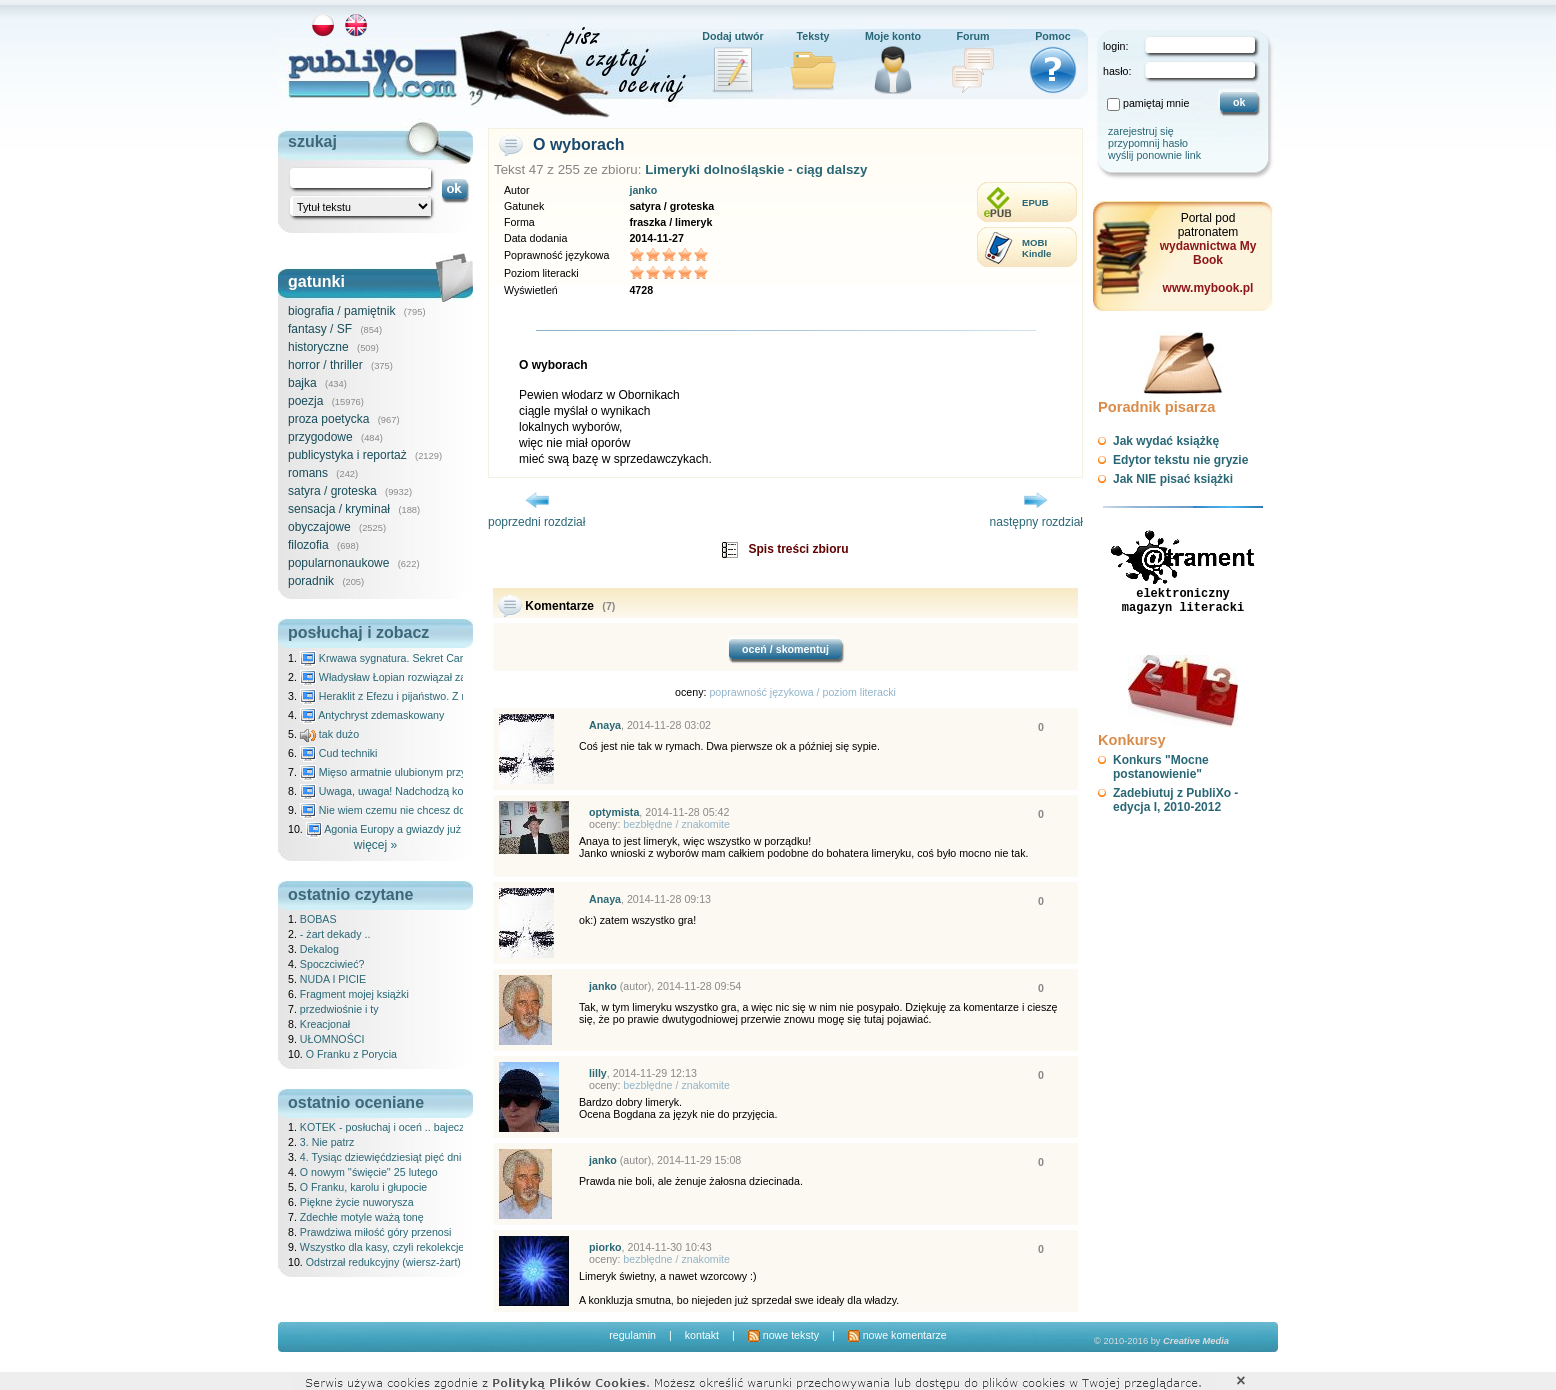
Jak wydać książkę (1166, 441)
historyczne (318, 347)
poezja (305, 401)
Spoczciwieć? (332, 964)
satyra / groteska (332, 491)
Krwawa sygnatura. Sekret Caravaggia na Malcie (424, 658)
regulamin (632, 1335)
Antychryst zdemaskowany (372, 715)
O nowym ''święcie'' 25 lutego (369, 1172)
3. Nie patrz (327, 1142)
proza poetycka (328, 419)
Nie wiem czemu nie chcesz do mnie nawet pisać (425, 810)
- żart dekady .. (335, 934)
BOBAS (318, 919)
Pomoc (1053, 36)
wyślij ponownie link (1154, 155)
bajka (302, 383)
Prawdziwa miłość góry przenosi (376, 1232)
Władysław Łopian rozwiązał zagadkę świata (414, 677)
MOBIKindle (1036, 248)
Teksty (813, 36)
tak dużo (329, 734)
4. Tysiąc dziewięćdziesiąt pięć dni (381, 1157)
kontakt (702, 1335)
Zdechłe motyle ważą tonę (362, 1217)
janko (643, 190)
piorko (605, 1247)
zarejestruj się (1141, 131)
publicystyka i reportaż (347, 455)
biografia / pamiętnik (341, 311)
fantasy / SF (320, 329)
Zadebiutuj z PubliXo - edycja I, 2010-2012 (1175, 800)
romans (308, 473)
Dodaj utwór (733, 36)
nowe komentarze (897, 1335)
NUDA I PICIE (333, 979)
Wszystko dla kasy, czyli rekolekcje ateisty (399, 1247)
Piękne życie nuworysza (357, 1202)
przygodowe (320, 437)
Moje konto (893, 36)
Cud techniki (339, 753)
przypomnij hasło (1148, 143)
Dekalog (319, 949)
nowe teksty (783, 1335)
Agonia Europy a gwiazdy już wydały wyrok (417, 829)
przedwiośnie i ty (339, 1009)
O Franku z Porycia (351, 1054)
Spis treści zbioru (798, 549)
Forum (972, 36)
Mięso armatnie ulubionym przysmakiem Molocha (426, 772)
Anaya (605, 725)
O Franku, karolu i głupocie (363, 1187)
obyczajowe (319, 527)
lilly (598, 1073)
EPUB (1035, 202)
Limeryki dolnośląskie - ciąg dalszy (756, 169)
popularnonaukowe (338, 563)
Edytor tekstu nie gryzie (1180, 460)
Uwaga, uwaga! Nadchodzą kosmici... (398, 791)
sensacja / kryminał (339, 509)
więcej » (375, 845)
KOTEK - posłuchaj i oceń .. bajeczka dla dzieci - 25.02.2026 (443, 1127)
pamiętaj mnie (1156, 103)
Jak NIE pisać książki (1173, 479)
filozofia (308, 545)
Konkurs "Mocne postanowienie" (1161, 767)
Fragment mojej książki (354, 994)
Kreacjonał (325, 1024)
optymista (614, 812)
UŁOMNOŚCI (332, 1039)
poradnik (311, 581)
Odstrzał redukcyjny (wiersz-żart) (383, 1262)
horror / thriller (325, 365)
